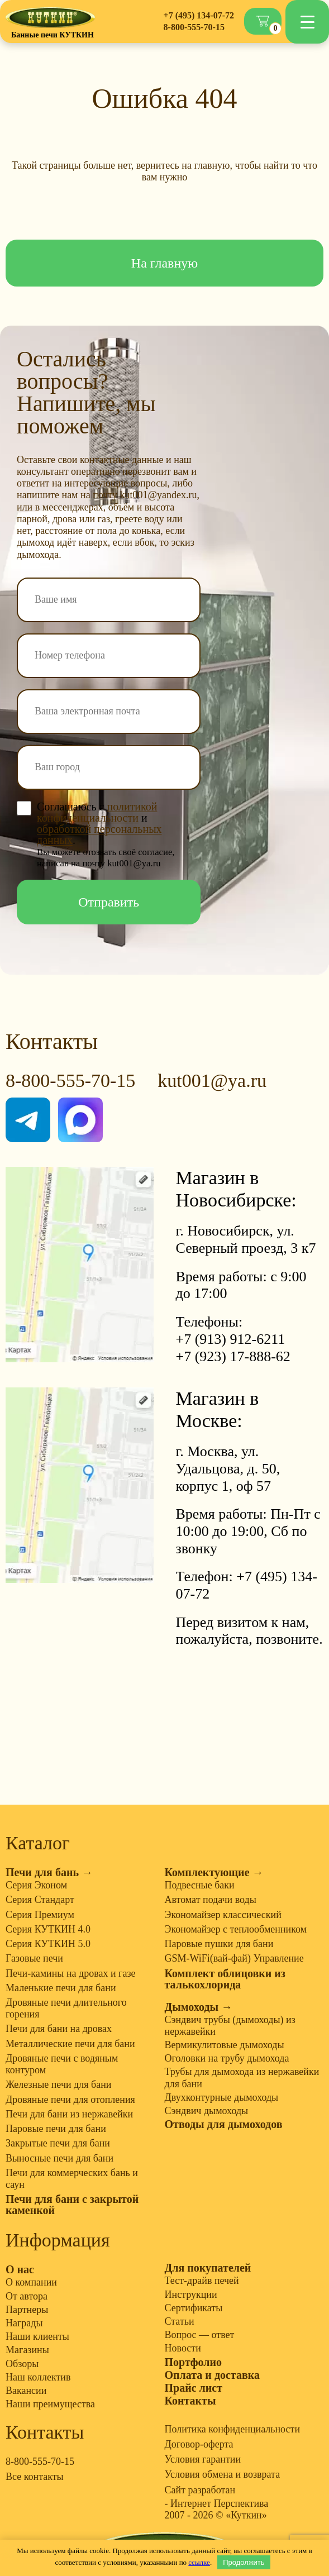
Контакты (190, 2400)
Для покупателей (208, 2267)
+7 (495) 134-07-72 (199, 15)
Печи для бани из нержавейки (69, 2114)
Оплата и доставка (212, 2375)
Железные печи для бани (58, 2084)
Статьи (179, 2321)
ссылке (199, 2562)
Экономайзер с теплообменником (236, 1929)
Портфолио (193, 2362)
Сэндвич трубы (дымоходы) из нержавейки (230, 2025)
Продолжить (243, 2562)
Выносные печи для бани (59, 2158)
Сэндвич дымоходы (207, 2110)
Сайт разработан (200, 2490)
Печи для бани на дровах (59, 2028)
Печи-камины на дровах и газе (71, 1973)
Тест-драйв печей (202, 2280)
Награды (24, 2323)
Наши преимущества (50, 2404)
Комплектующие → (214, 1872)
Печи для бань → (49, 1872)
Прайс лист (194, 2387)
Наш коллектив (38, 2377)
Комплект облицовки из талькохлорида (225, 1979)
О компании (31, 2282)
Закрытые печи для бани (58, 2143)
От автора (26, 2296)
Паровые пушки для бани (219, 1943)
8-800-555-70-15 (194, 27)
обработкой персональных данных (99, 834)
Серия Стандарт (40, 1899)
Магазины (27, 2349)
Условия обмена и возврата (222, 2474)
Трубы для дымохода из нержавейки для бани (242, 2077)
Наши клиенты (37, 2336)
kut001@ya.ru (212, 1080)
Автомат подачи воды (210, 1899)
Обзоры (22, 2363)
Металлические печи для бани (70, 2043)
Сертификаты (194, 2307)
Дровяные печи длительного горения (66, 2008)
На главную (164, 263)
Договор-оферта (199, 2444)
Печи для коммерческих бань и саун (72, 2178)
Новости (183, 2348)
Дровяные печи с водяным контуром (62, 2064)
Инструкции (191, 2294)
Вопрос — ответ (200, 2334)
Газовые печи (34, 1958)
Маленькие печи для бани (61, 1987)
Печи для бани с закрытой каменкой (72, 2204)
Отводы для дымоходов (224, 2124)
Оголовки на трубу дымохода (227, 2058)
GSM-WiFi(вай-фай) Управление (234, 1958)
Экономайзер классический (223, 1914)
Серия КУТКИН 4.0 (48, 1929)
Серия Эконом (36, 1885)
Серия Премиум (40, 1914)
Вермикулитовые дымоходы (224, 2044)
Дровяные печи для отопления (70, 2099)
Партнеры (27, 2309)
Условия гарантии (203, 2459)
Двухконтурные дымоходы (222, 2097)
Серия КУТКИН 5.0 (48, 1943)
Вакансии (26, 2390)
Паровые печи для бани (56, 2128)
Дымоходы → (199, 2006)
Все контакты (35, 2476)
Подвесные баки (200, 1885)
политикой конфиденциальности (97, 812)
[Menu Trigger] (307, 22)
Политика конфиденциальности (233, 2429)
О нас (20, 2269)
